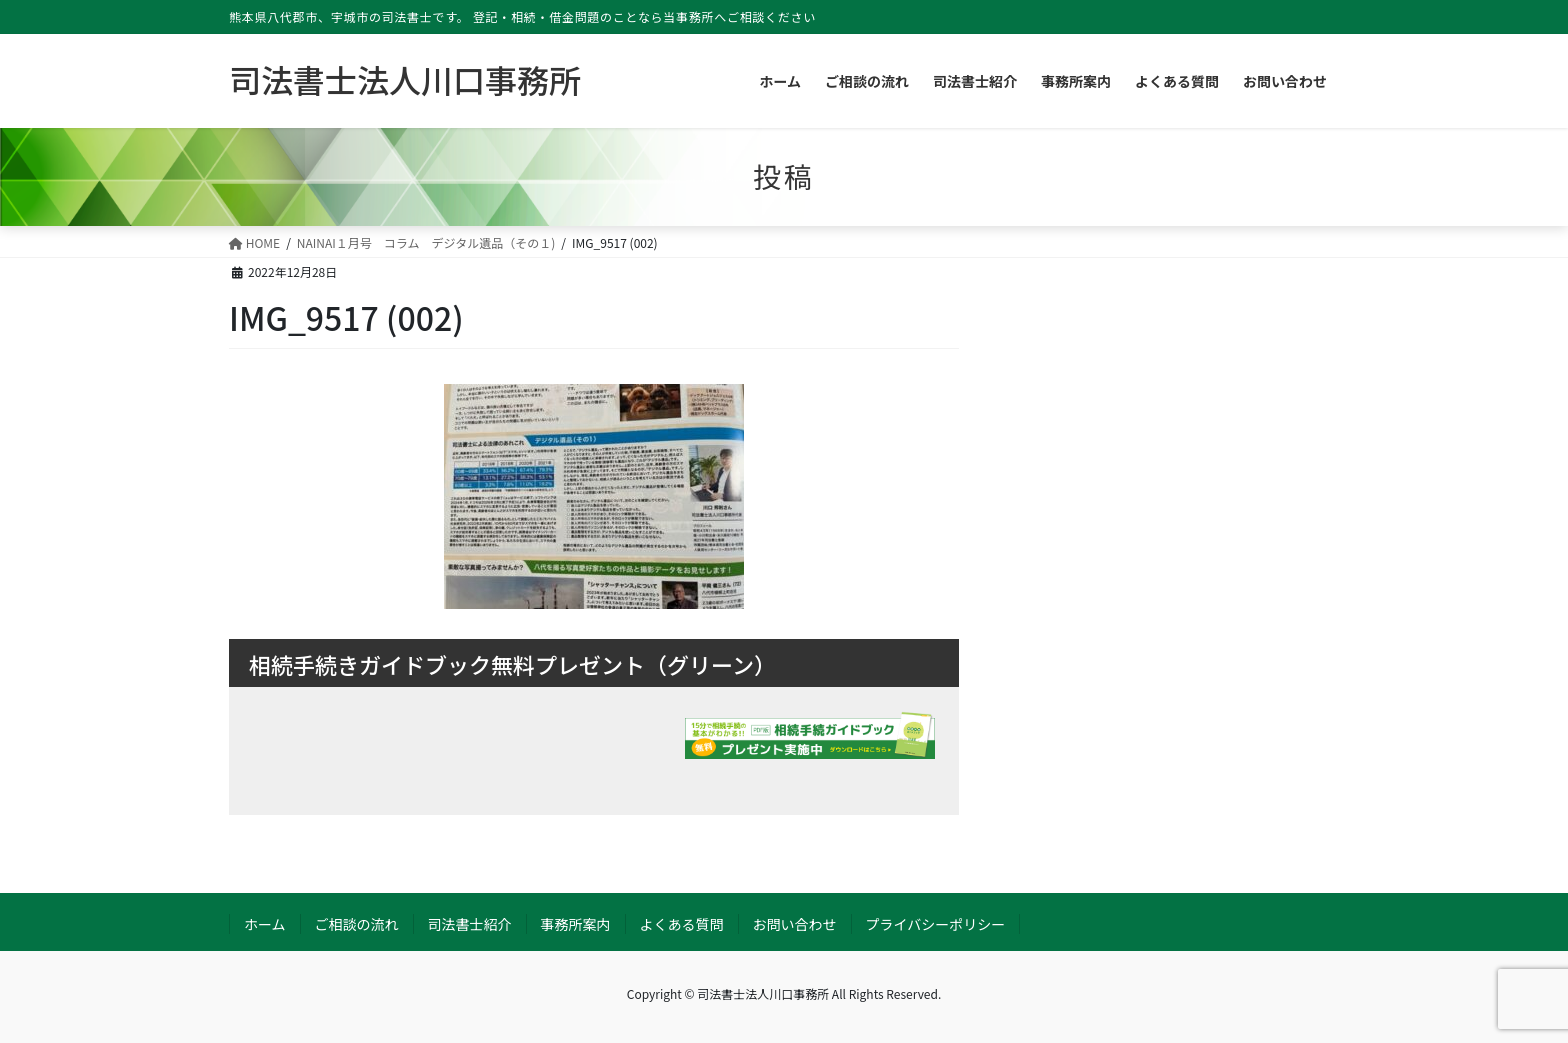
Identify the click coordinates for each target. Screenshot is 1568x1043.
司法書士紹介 (470, 924)
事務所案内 (576, 924)
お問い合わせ (795, 924)
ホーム (265, 924)
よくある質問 (682, 924)
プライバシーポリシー (936, 924)
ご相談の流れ (357, 924)
